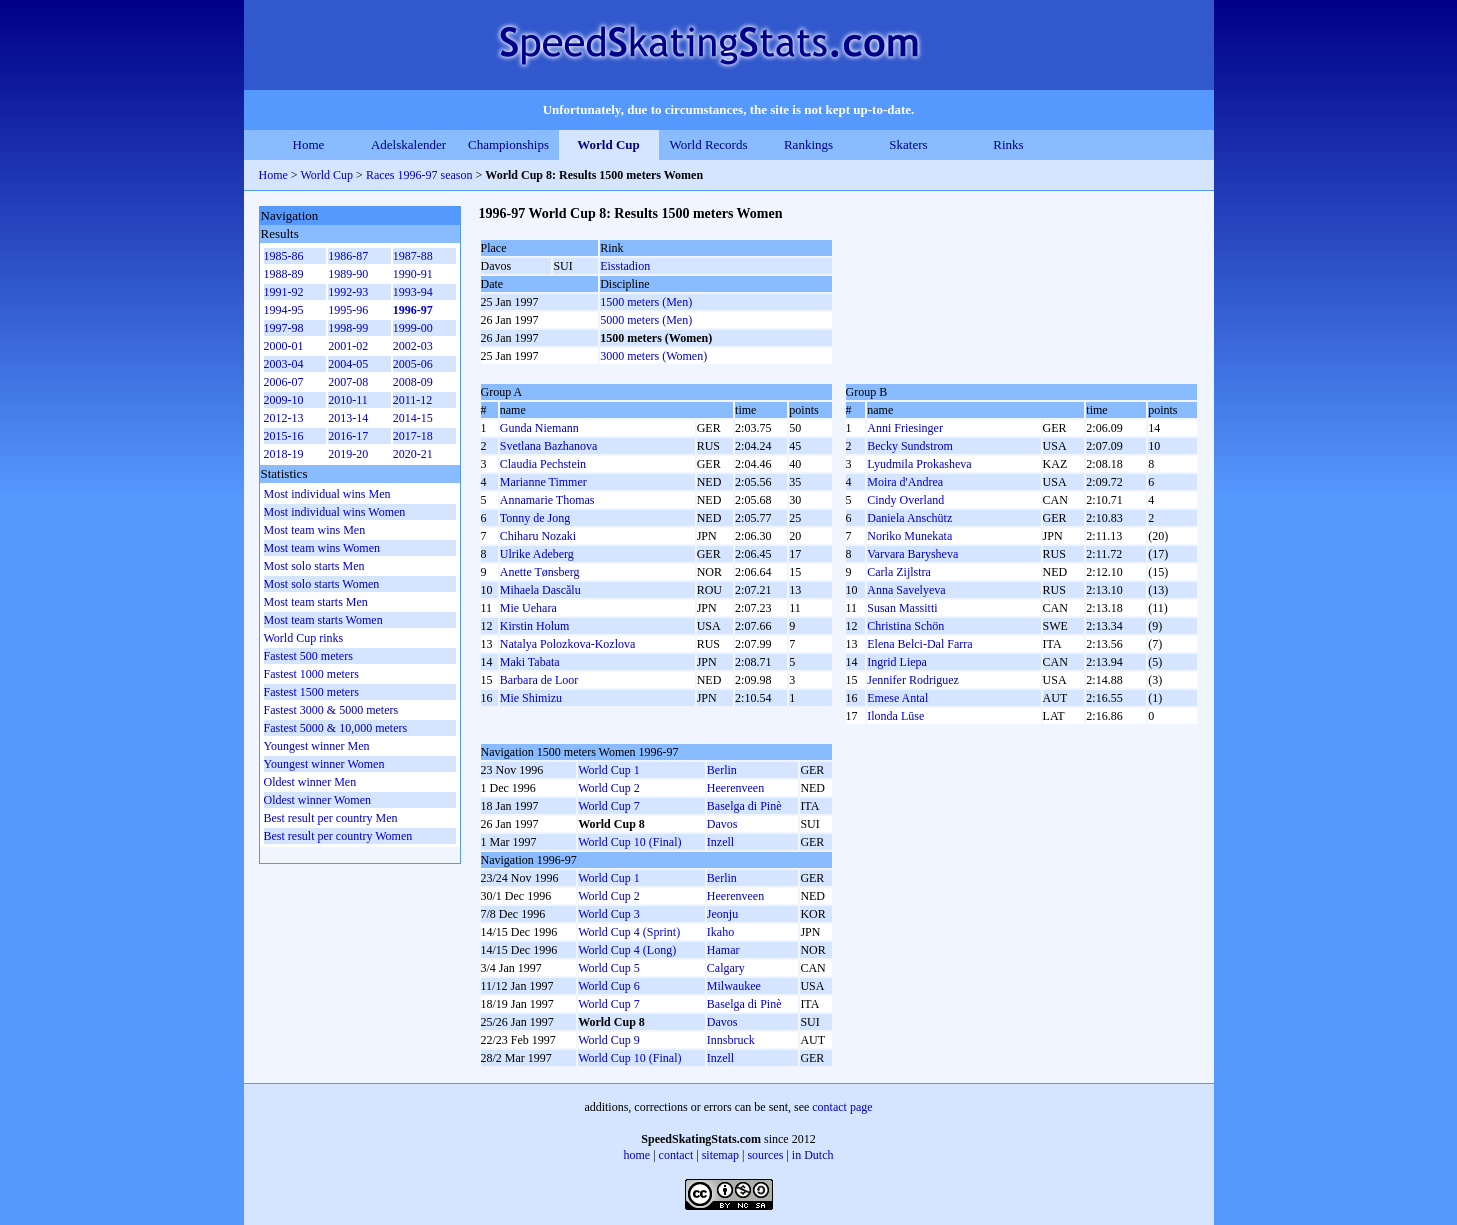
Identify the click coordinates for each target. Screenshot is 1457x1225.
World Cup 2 (609, 788)
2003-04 (284, 364)
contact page (842, 1107)
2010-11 (348, 400)
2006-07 (284, 382)
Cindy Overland (905, 500)
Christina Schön (905, 626)
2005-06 (413, 364)
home (637, 1155)
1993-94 (413, 292)
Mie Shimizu (531, 698)
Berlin (722, 770)
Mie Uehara (528, 608)
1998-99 (348, 328)
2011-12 (413, 400)
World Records (708, 144)
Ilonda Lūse (895, 716)
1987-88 (413, 256)
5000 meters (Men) (646, 320)
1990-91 (413, 274)
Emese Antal (897, 698)
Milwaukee (734, 986)
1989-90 (348, 274)
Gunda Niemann (539, 428)
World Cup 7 (609, 806)
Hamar (723, 950)
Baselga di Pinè (744, 806)
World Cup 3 (609, 914)
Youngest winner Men (317, 746)
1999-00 (413, 328)
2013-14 (348, 418)
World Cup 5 (609, 968)
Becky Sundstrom (910, 446)
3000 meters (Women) (653, 356)
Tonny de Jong (535, 518)
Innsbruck (731, 1040)
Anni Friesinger (905, 428)
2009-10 (284, 400)
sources (765, 1155)
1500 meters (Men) (646, 302)
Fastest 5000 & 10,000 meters (336, 728)
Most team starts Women (323, 620)
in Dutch (813, 1155)
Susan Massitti (902, 608)
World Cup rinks (304, 638)
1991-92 (284, 292)
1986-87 (348, 256)
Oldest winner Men (310, 782)
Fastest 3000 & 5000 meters (331, 710)
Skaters (908, 144)
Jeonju (722, 914)
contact (676, 1155)
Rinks (1008, 144)
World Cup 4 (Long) (627, 950)
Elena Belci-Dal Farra (919, 644)
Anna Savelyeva (906, 590)
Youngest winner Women (324, 764)
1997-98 (284, 328)
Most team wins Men (315, 530)
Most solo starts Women (322, 584)
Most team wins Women (322, 548)
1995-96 (348, 310)
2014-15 (413, 418)
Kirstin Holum (535, 626)
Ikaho (720, 932)
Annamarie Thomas (547, 500)
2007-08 (348, 382)
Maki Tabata (530, 662)
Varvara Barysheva (912, 554)
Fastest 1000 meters (311, 674)
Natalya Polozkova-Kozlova (568, 644)
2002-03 (413, 346)
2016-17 (348, 436)
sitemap (720, 1155)
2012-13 (284, 418)
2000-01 (284, 346)
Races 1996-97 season (419, 175)
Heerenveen (735, 788)
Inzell (720, 842)
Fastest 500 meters (308, 656)
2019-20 (348, 454)
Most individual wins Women (335, 512)
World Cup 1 (609, 770)
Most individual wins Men (327, 494)
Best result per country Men (331, 818)
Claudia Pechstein (543, 464)
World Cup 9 (609, 1040)
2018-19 (284, 454)
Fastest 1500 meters (311, 692)
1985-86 (284, 256)
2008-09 (413, 382)
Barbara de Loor (539, 680)
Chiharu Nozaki (538, 536)
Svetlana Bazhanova (549, 446)
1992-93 (348, 292)
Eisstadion (625, 266)
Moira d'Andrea (905, 482)
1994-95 (284, 310)
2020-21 (413, 454)
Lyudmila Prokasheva (919, 464)
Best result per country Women (338, 836)
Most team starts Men (316, 602)
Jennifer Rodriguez (913, 680)
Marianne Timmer (543, 482)
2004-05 (348, 364)
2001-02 (348, 346)
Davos (722, 824)
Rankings (808, 144)
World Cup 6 (609, 986)
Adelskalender (408, 144)
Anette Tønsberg (540, 572)
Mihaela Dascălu (540, 590)
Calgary (726, 968)
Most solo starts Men (314, 566)
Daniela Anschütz (909, 518)
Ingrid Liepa (897, 662)
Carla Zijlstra (899, 572)
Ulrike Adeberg (537, 554)
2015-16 (284, 436)
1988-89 (284, 274)
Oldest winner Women (317, 800)
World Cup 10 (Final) (629, 842)
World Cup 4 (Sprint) (629, 932)
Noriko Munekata (909, 536)
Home (309, 144)
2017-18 (413, 436)
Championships (508, 144)
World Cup (608, 144)
